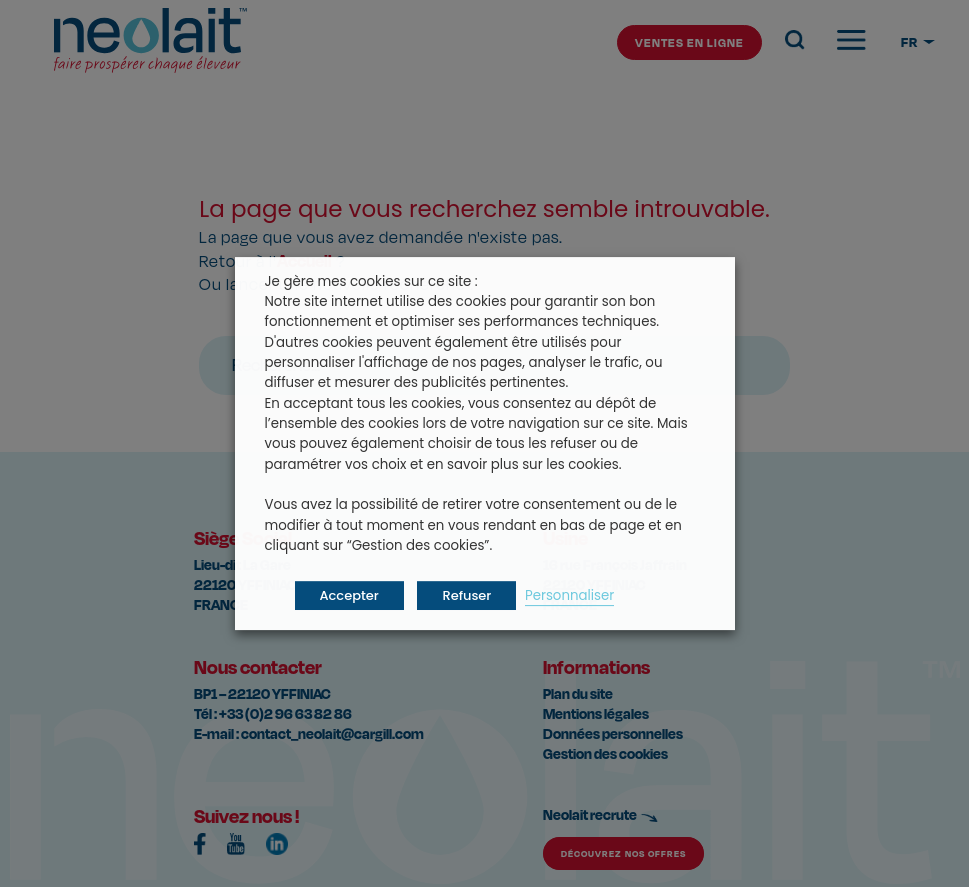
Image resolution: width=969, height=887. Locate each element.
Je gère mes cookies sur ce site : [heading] (371, 281)
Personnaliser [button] (569, 595)
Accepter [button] (349, 595)
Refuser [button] (466, 595)
